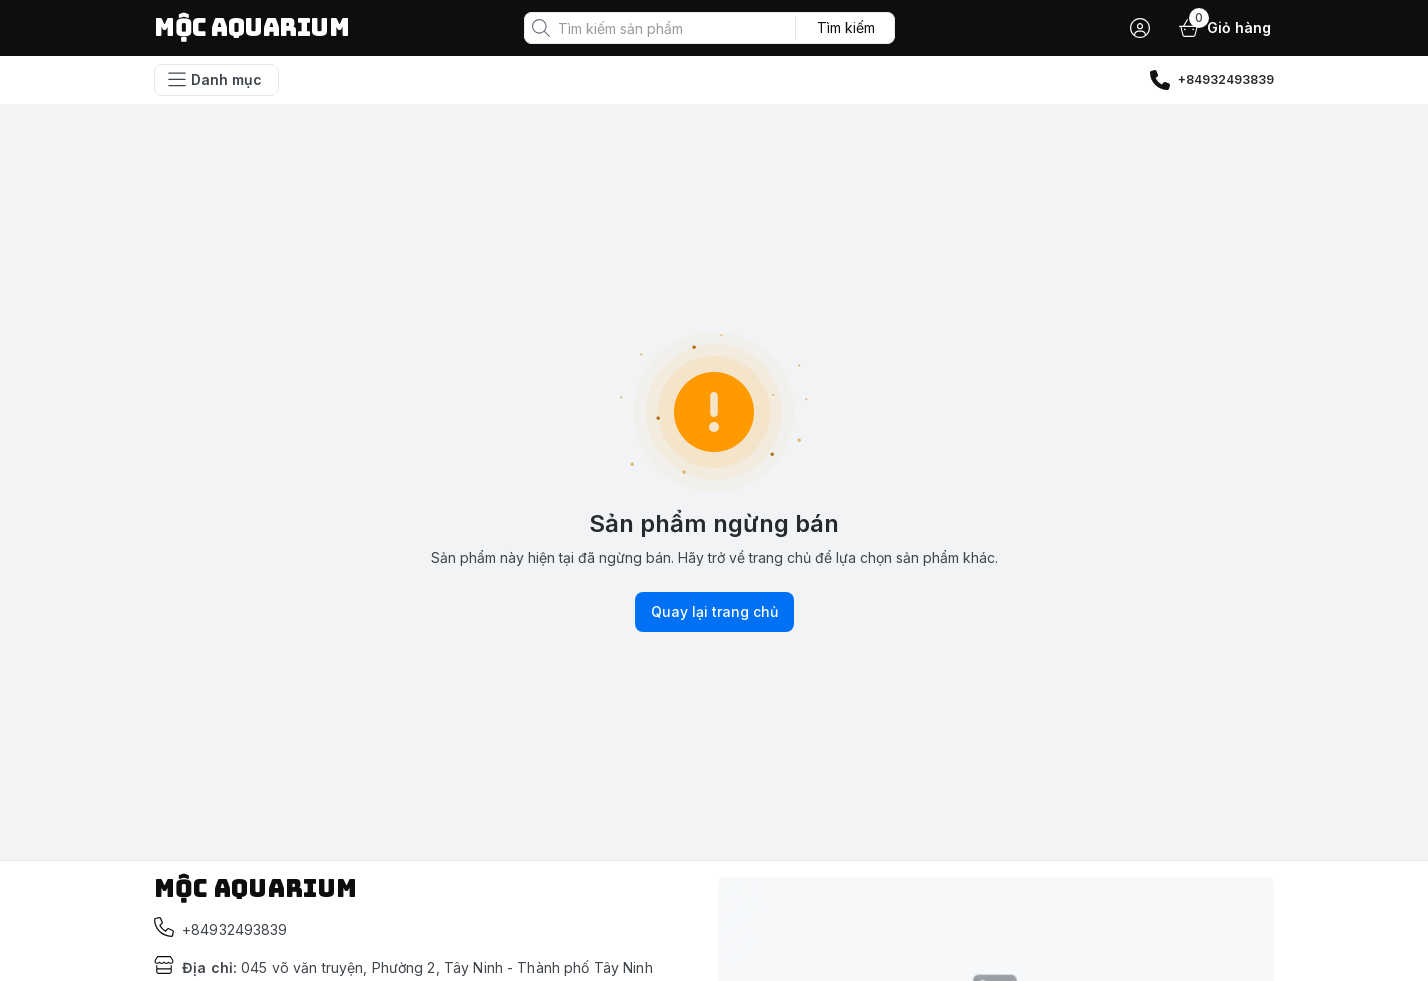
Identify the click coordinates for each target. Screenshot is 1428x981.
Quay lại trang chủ (714, 612)
